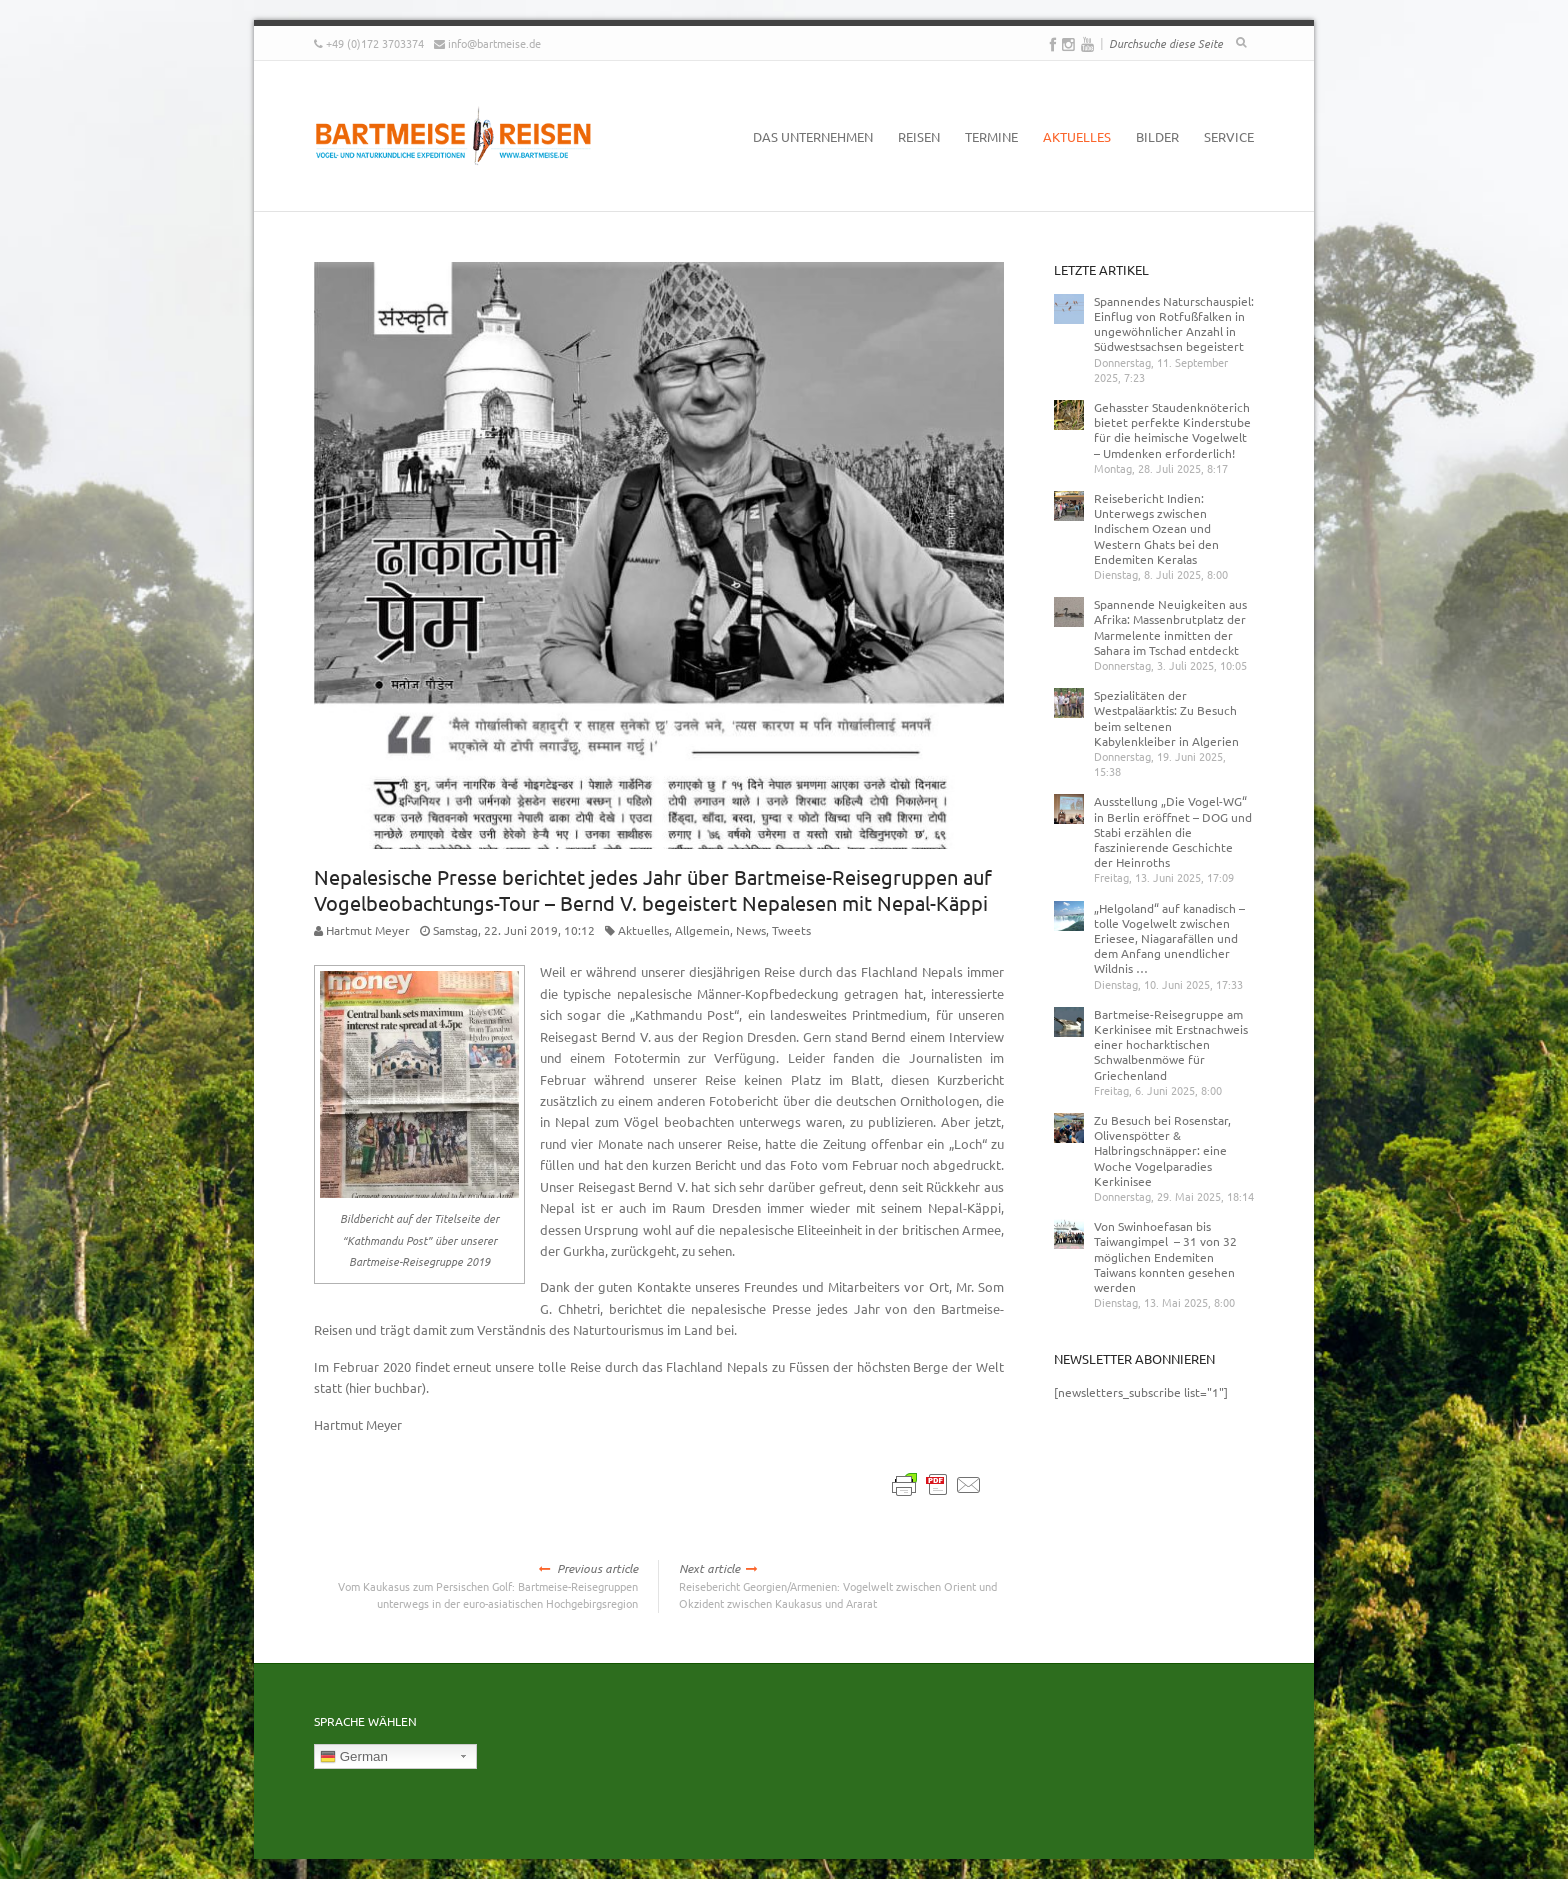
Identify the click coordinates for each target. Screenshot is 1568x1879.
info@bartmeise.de (494, 43)
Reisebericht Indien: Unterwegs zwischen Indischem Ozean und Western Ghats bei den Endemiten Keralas (1156, 528)
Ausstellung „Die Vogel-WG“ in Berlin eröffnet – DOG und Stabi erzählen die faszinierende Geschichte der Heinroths (1173, 831)
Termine (991, 136)
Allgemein (702, 930)
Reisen (919, 136)
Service (1229, 136)
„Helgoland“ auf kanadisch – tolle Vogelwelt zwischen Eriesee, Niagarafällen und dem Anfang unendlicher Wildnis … (1169, 938)
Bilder (1157, 136)
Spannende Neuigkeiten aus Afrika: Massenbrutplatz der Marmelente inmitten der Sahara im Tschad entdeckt (1170, 627)
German (354, 1757)
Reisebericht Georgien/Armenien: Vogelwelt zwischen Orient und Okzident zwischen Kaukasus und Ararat (841, 1585)
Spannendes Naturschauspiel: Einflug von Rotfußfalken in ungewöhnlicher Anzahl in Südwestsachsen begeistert (1174, 324)
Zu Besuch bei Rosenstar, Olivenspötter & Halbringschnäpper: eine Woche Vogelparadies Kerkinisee (1162, 1150)
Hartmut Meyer (368, 930)
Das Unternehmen (813, 136)
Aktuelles (1077, 136)
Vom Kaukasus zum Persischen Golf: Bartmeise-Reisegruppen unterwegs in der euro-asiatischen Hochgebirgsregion (476, 1585)
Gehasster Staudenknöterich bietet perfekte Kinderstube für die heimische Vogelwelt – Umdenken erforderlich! (1172, 430)
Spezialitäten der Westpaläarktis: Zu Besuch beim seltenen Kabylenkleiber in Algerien (1166, 718)
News (751, 930)
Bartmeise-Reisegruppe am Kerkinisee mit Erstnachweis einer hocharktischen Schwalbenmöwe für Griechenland (1171, 1044)
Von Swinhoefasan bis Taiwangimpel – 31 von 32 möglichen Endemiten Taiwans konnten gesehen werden (1165, 1256)
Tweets (791, 930)
